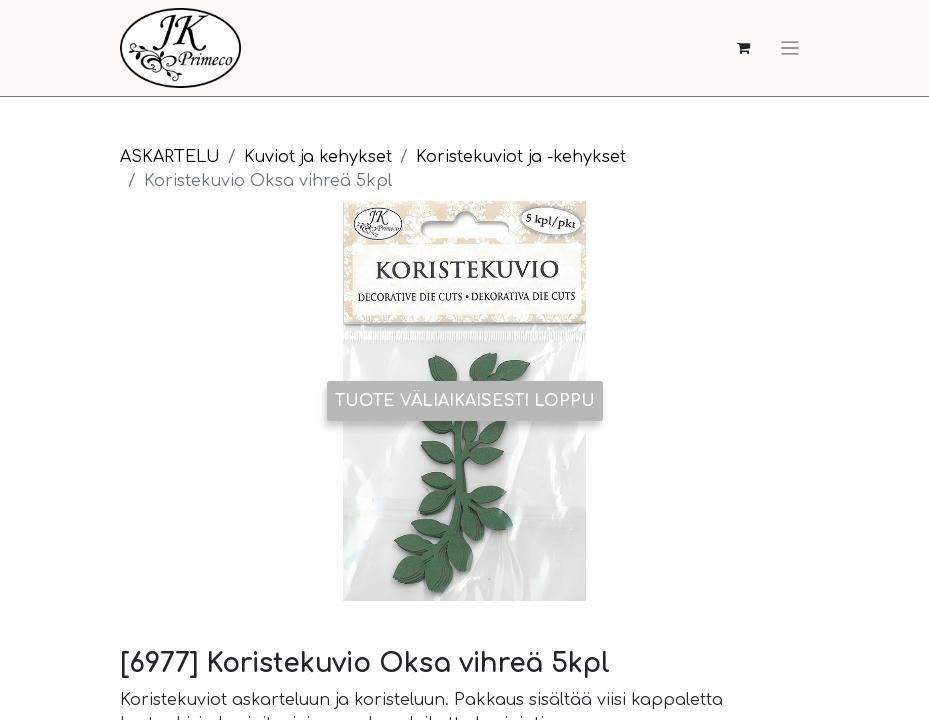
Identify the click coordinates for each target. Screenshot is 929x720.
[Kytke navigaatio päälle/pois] (790, 48)
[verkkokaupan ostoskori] (743, 48)
